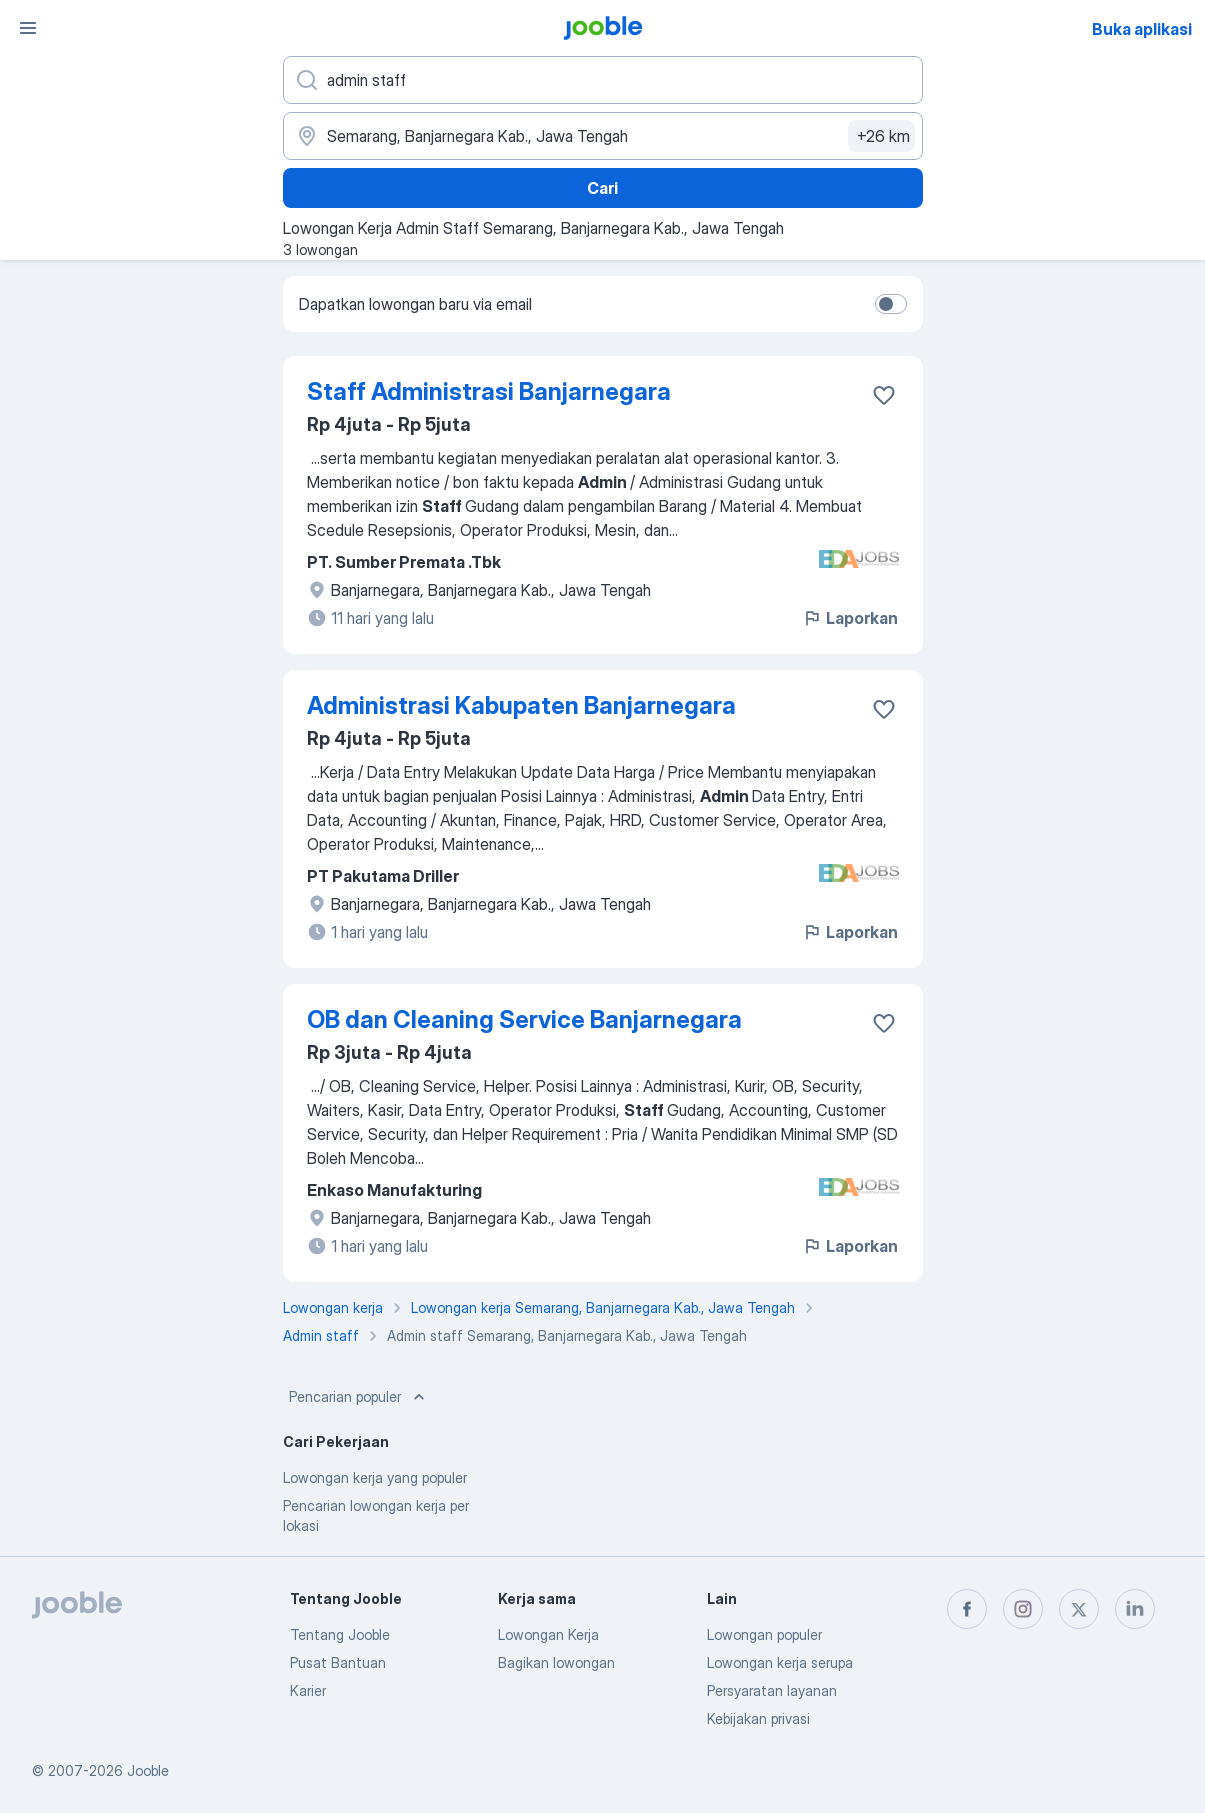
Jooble (148, 1770)
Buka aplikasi (1142, 29)
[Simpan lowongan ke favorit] (884, 395)
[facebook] (967, 1609)
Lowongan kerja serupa (780, 1662)
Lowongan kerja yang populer (375, 1477)
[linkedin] (1135, 1609)
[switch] (891, 304)
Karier (308, 1690)
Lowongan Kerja (548, 1634)
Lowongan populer (764, 1634)
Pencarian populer (359, 1397)
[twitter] (1079, 1609)
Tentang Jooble (340, 1634)
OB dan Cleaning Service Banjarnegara (524, 1019)
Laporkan (850, 618)
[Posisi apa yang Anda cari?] (603, 80)
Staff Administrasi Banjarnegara (489, 391)
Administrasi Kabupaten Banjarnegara (521, 705)
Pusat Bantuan (338, 1662)
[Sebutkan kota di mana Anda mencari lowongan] (603, 136)
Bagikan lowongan (556, 1662)
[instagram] (1023, 1609)
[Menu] (28, 28)
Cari (602, 188)
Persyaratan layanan (772, 1690)
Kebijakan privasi (758, 1718)
